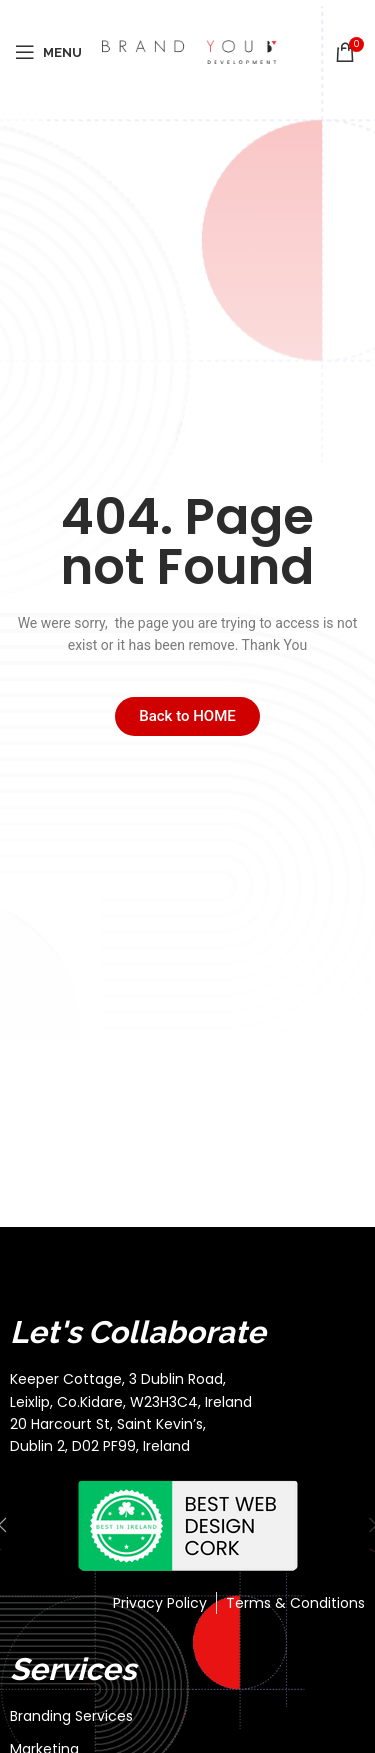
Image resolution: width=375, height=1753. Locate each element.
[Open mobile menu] (48, 52)
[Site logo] (189, 51)
